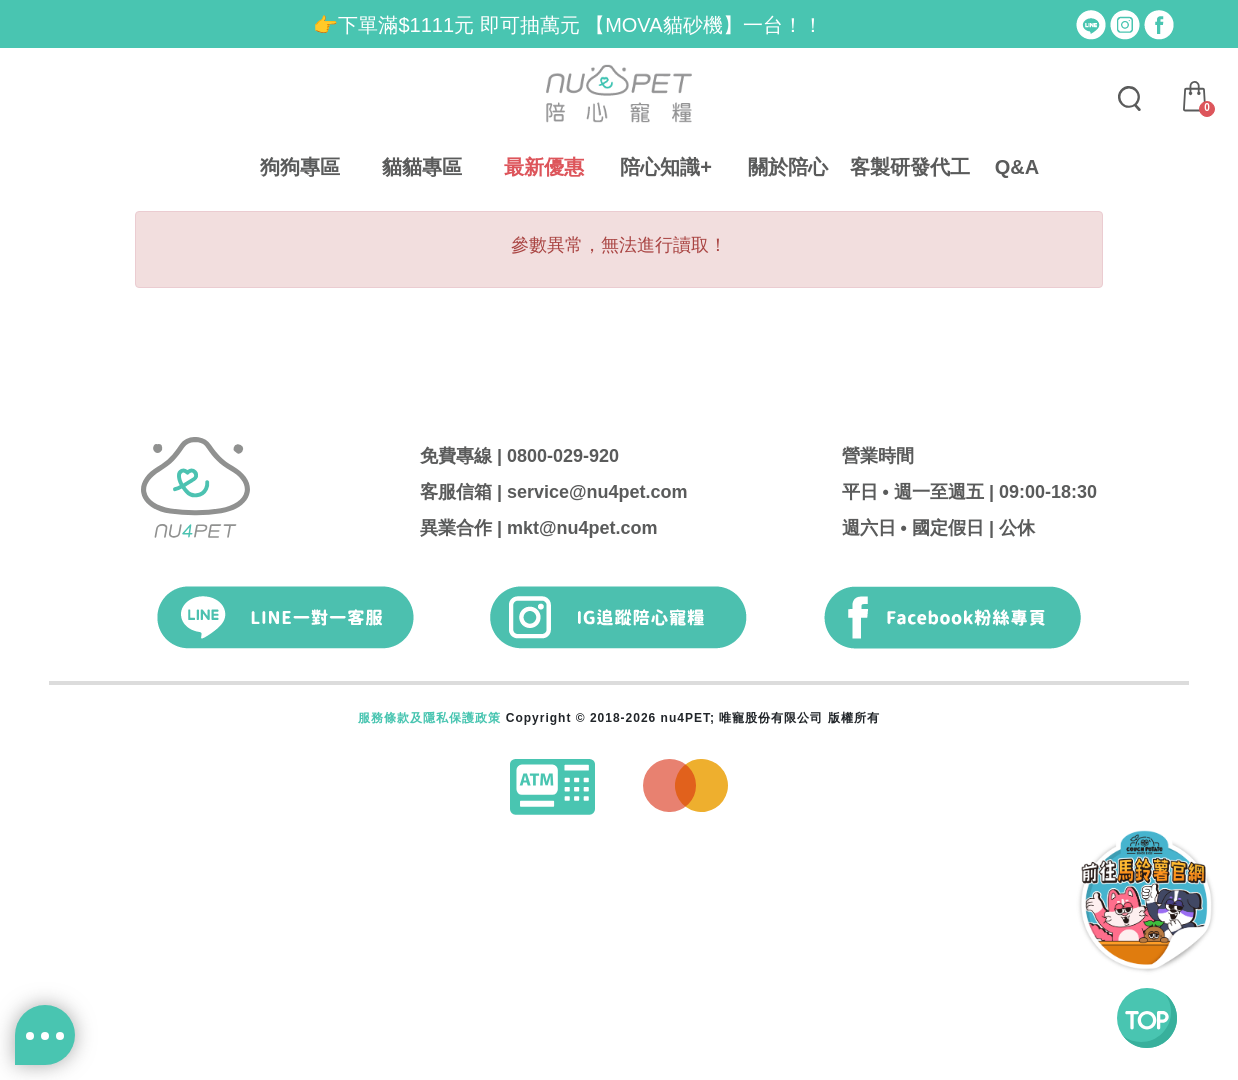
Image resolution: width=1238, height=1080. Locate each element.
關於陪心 (788, 167)
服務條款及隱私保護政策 (429, 718)
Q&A (1017, 167)
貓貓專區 (422, 167)
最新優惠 (544, 167)
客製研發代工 (910, 167)
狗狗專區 (300, 167)
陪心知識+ (666, 167)
